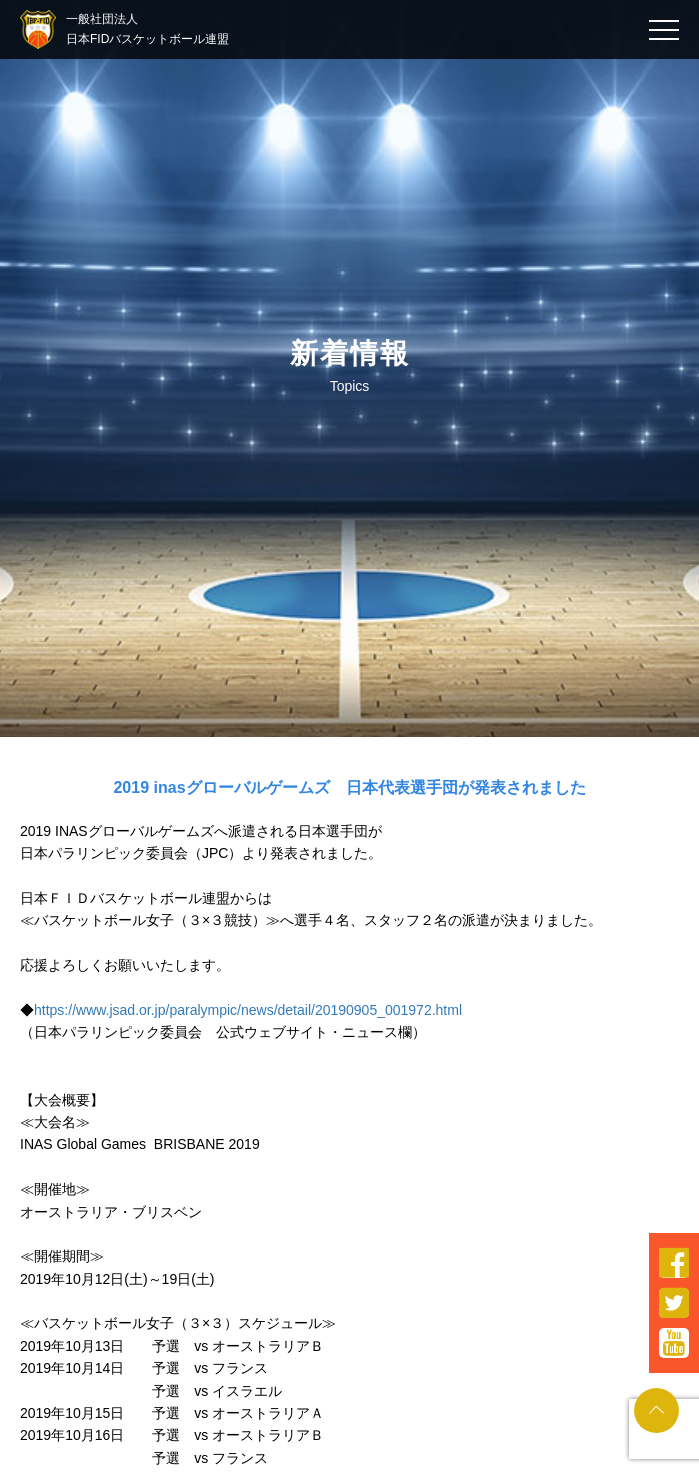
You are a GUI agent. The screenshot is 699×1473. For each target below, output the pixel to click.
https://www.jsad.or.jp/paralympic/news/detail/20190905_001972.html (248, 1010)
